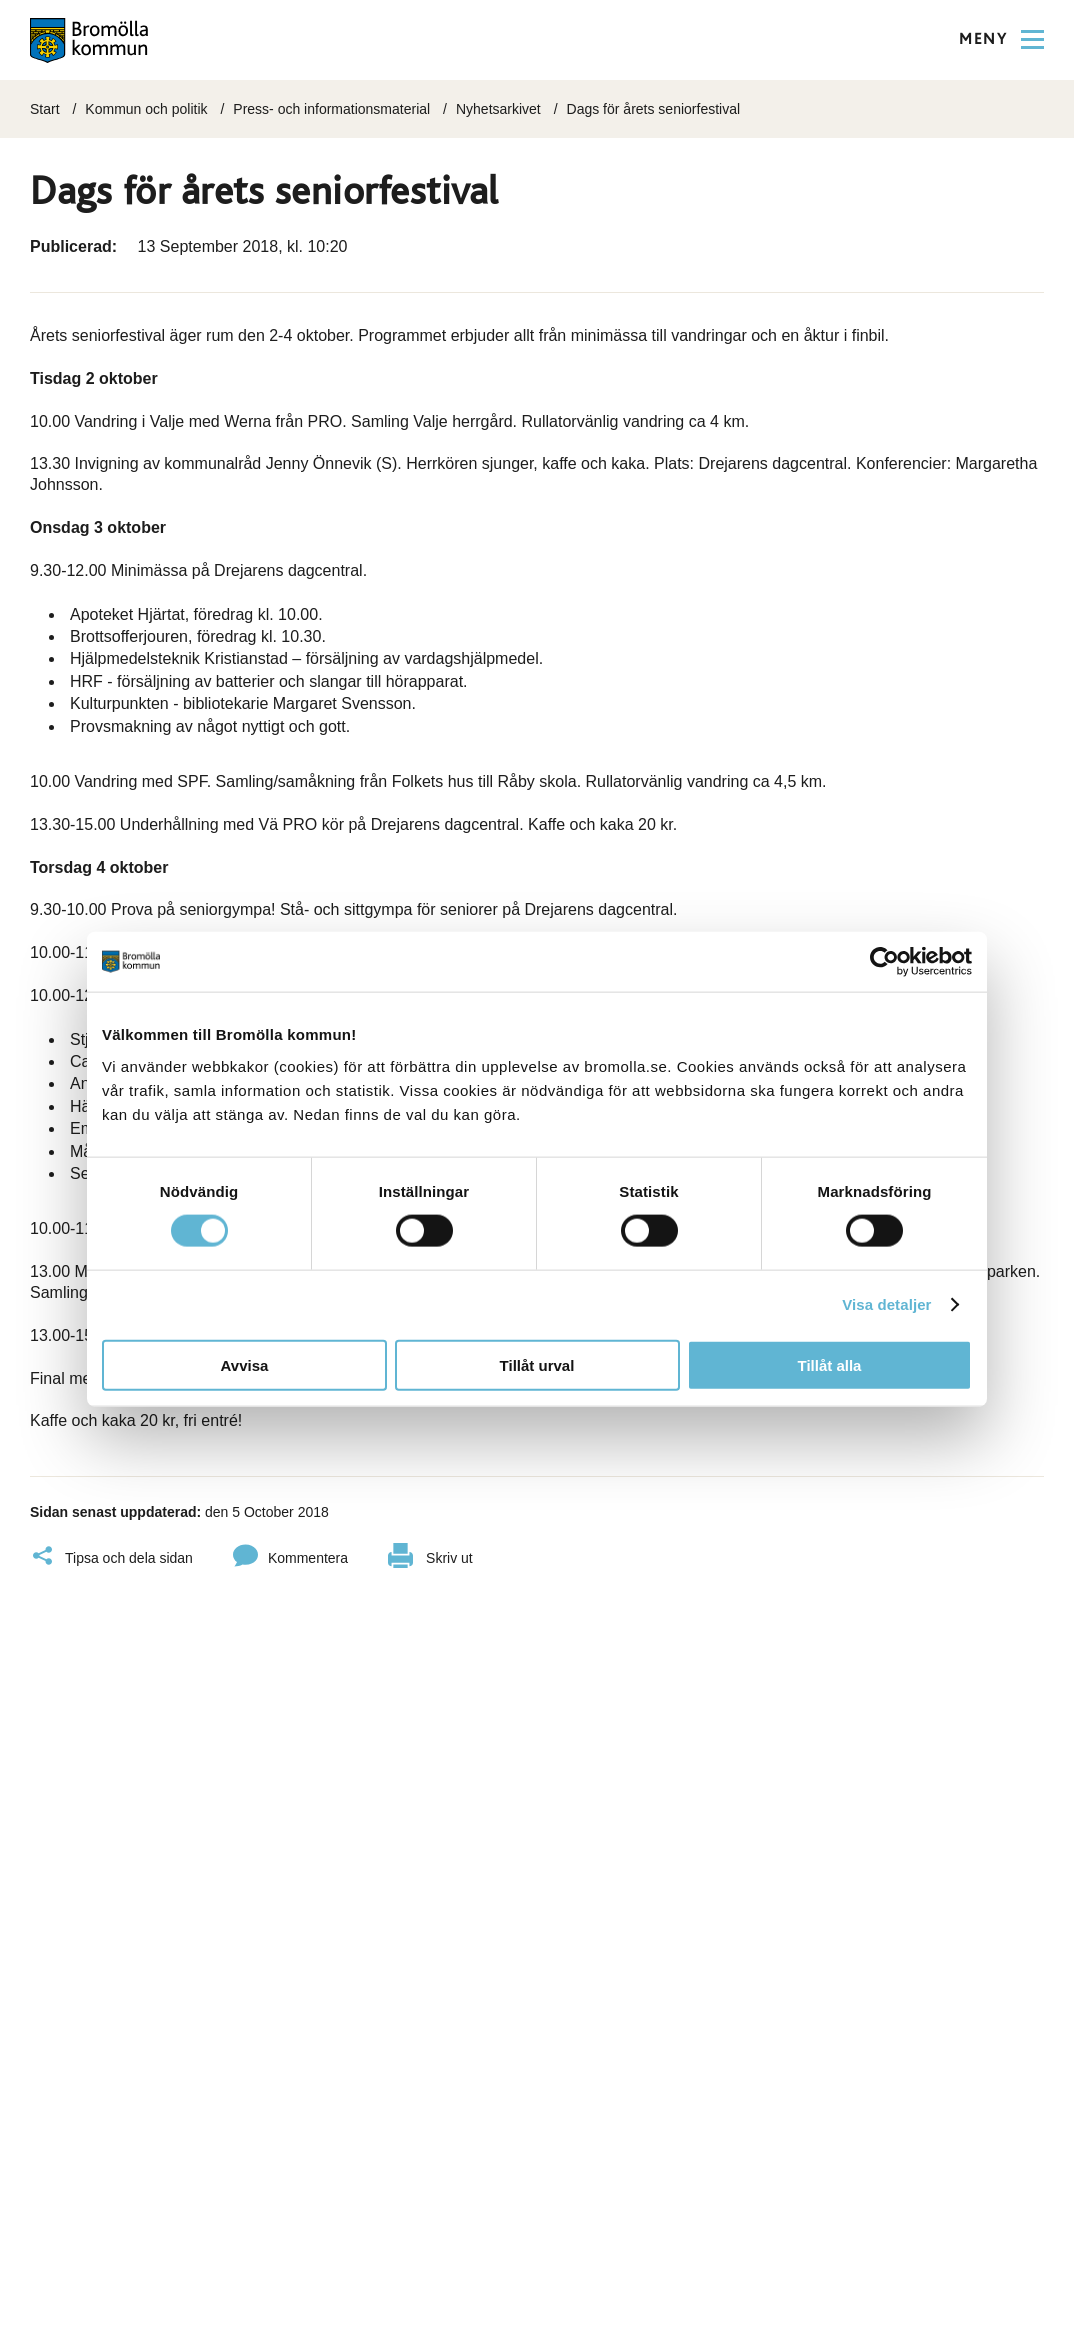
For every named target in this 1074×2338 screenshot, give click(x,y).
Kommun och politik (146, 109)
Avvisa (245, 1364)
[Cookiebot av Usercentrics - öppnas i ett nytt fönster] (884, 962)
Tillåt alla (830, 1364)
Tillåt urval (537, 1364)
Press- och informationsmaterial (331, 109)
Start (45, 109)
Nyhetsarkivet (498, 109)
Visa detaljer (886, 1304)
